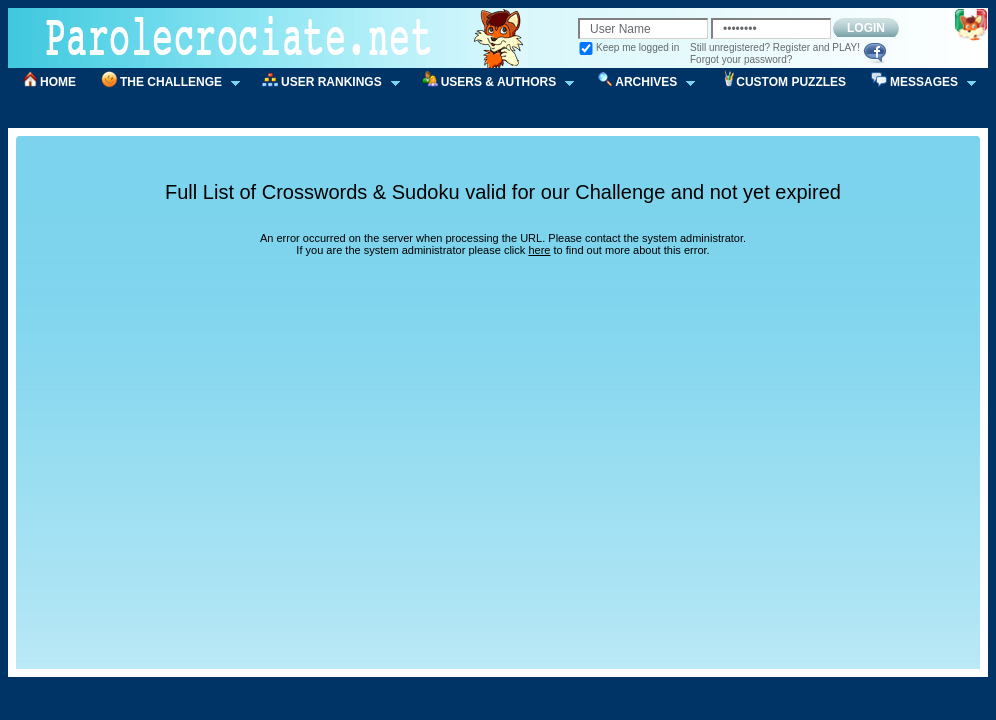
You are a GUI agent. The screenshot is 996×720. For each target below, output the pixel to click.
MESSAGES (917, 82)
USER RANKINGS (324, 82)
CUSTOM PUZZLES (791, 82)
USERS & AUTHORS (492, 82)
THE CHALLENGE (164, 82)
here (539, 250)
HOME (58, 82)
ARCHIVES (639, 82)
